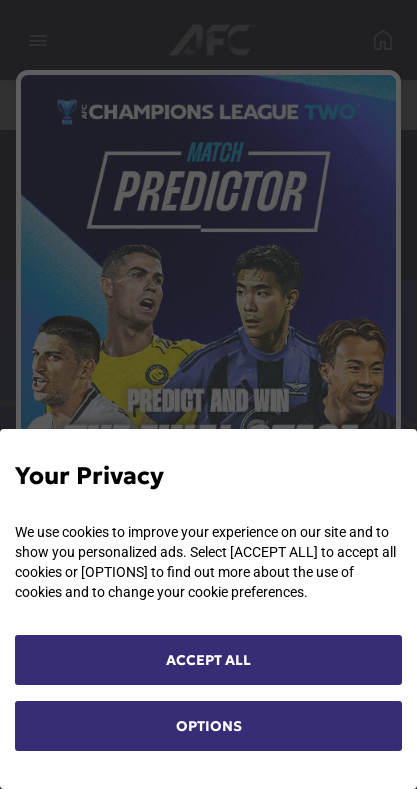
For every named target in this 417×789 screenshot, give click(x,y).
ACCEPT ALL (208, 660)
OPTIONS (209, 726)
